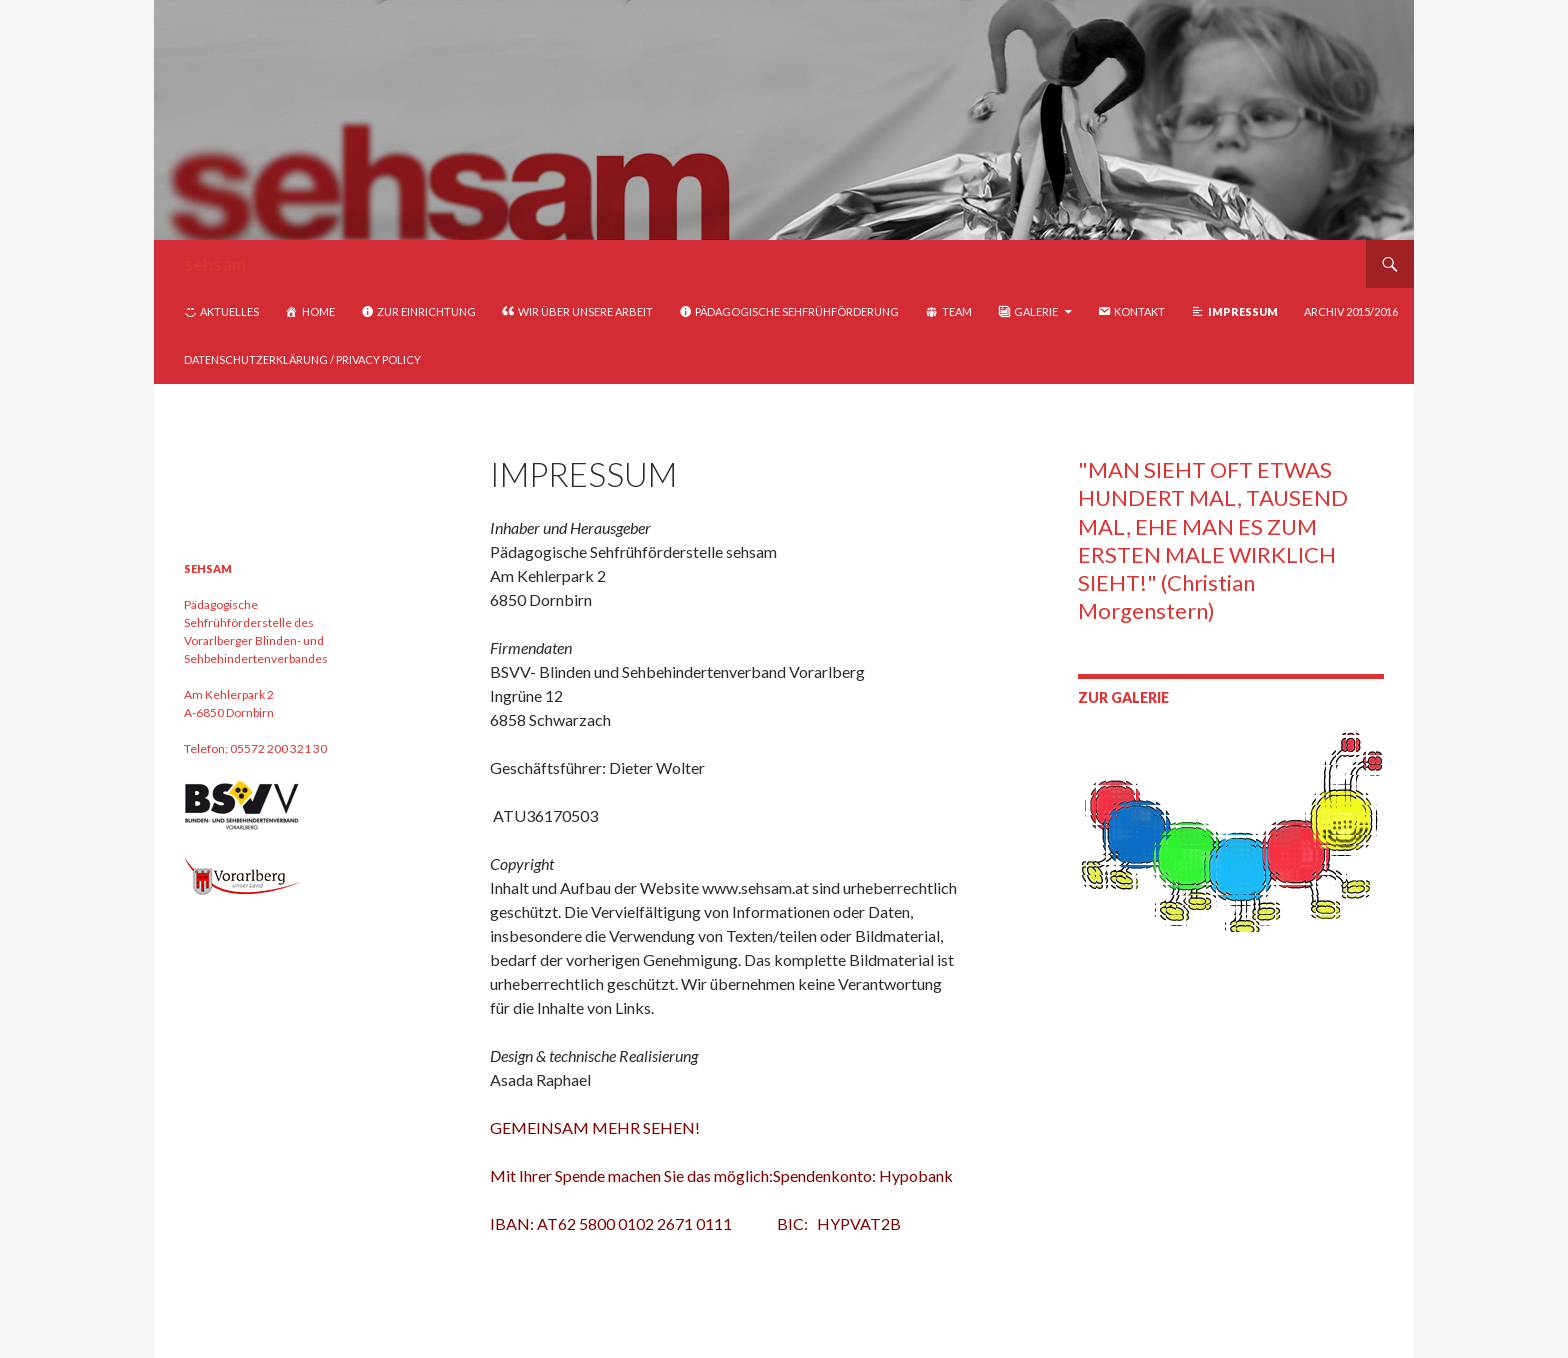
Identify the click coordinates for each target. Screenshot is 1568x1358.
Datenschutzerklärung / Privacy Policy (302, 359)
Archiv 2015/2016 (1351, 311)
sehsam (215, 264)
